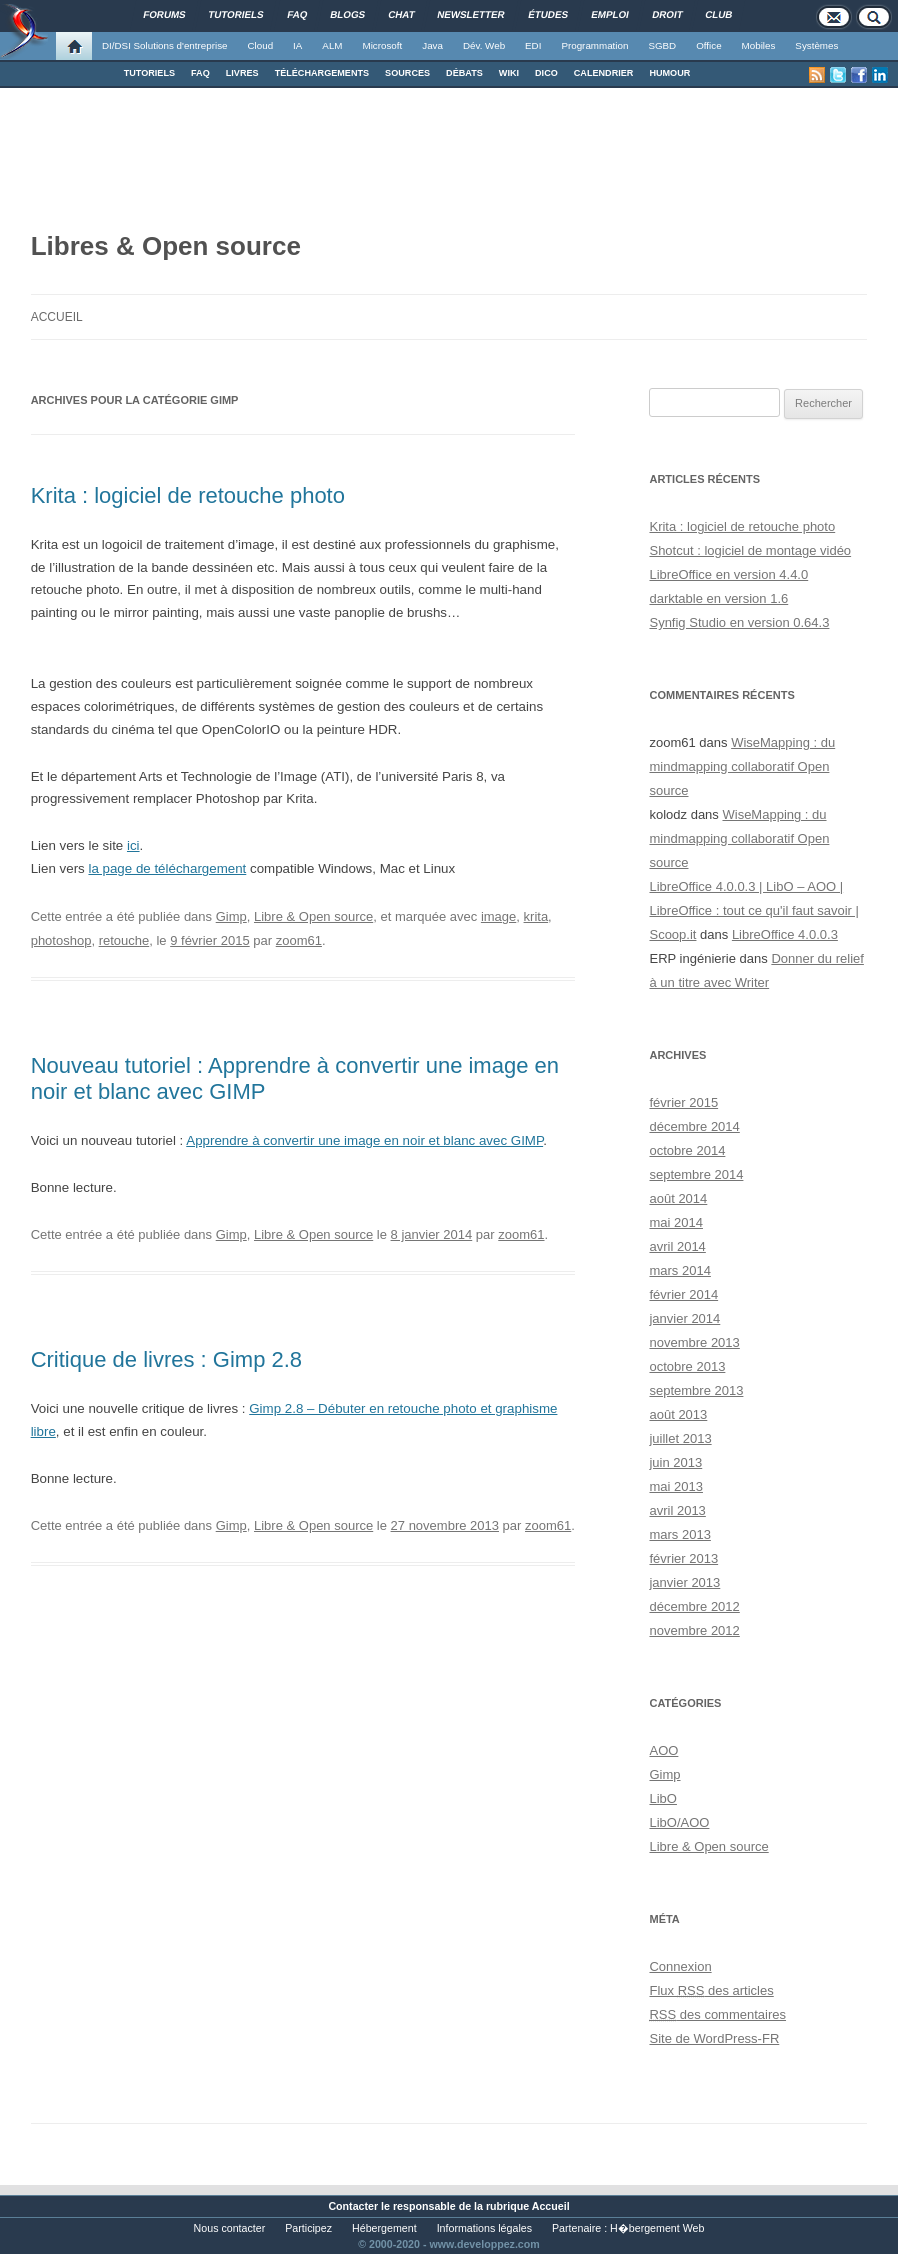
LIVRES (242, 73)
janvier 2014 (684, 1318)
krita (536, 916)
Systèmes (816, 45)
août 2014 (678, 1198)
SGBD (662, 45)
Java (432, 45)
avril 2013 (677, 1510)
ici (133, 845)
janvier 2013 (684, 1582)
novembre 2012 (694, 1630)
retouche (124, 940)
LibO (662, 1798)
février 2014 (683, 1294)
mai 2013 (675, 1486)
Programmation (594, 45)
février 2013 (683, 1558)
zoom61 (299, 940)
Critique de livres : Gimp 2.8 (166, 1359)
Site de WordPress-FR (714, 2038)
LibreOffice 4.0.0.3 (785, 934)
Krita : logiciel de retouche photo (188, 495)
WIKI (509, 73)
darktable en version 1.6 (718, 598)
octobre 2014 (687, 1150)
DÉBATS (464, 73)
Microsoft (383, 45)
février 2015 (683, 1102)
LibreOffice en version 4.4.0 (728, 574)
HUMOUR (669, 73)
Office (708, 45)
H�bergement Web (657, 2228)
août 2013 (678, 1414)
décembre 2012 (694, 1606)
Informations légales (484, 2228)
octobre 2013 (687, 1366)
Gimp (231, 916)
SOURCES (407, 73)
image (498, 916)
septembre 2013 (696, 1390)
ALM (332, 45)
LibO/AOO (679, 1822)
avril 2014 (677, 1246)
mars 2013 (679, 1534)
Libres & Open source (166, 246)
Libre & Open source (313, 916)
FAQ (200, 73)
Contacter (353, 2206)
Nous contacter (230, 2228)
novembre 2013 (694, 1342)
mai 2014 (675, 1222)
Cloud (260, 45)
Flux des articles (711, 1990)
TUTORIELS (149, 73)
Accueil (57, 317)
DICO (546, 73)
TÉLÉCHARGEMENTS (322, 73)
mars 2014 (679, 1270)
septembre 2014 (696, 1174)
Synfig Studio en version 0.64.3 (739, 622)
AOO (663, 1750)
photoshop (61, 940)
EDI (533, 45)
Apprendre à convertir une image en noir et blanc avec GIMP (364, 1140)
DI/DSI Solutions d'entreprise (164, 45)
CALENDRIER (604, 73)
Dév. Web (484, 45)
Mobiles (759, 45)
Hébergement (384, 2228)
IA (297, 45)
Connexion (680, 1966)
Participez (308, 2228)
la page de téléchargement (167, 868)
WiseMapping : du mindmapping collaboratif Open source (742, 766)
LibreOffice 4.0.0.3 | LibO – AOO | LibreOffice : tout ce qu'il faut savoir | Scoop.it (753, 910)
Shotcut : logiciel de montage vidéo (750, 550)
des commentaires (717, 2014)
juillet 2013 (680, 1438)
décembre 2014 (694, 1126)
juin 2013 (675, 1462)
